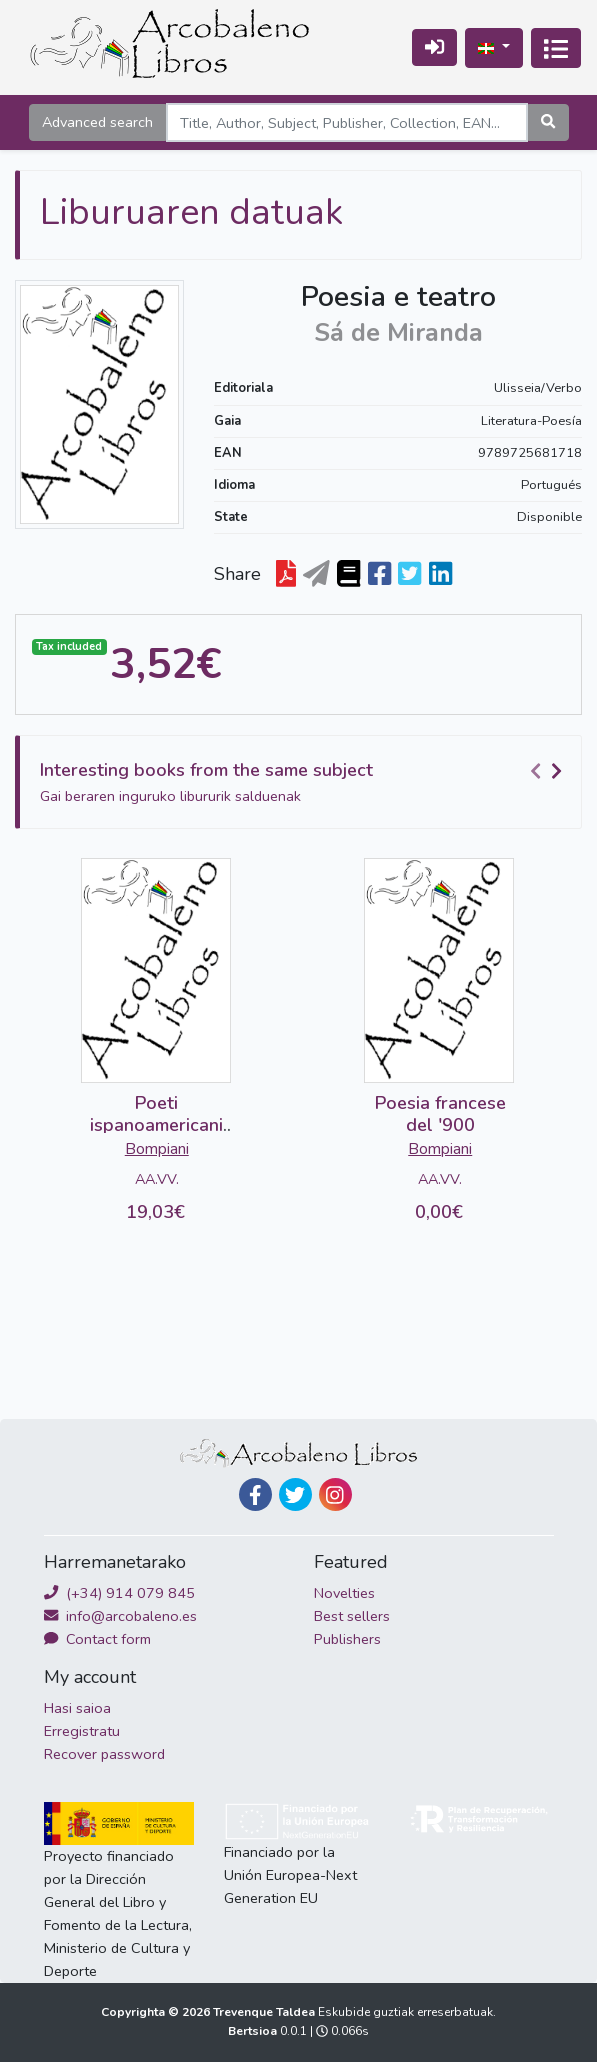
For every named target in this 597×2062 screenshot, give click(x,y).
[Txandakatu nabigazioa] (556, 48)
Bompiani (157, 1149)
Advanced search (97, 122)
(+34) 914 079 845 (119, 1593)
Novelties (344, 1593)
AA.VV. (157, 1179)
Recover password (104, 1754)
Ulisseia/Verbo (538, 388)
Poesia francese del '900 (440, 1114)
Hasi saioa (77, 1708)
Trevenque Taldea (265, 2012)
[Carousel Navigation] (549, 771)
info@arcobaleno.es (120, 1616)
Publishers (347, 1639)
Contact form (97, 1639)
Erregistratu (82, 1731)
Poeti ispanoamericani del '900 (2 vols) (156, 1124)
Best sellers (352, 1616)
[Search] (347, 122)
